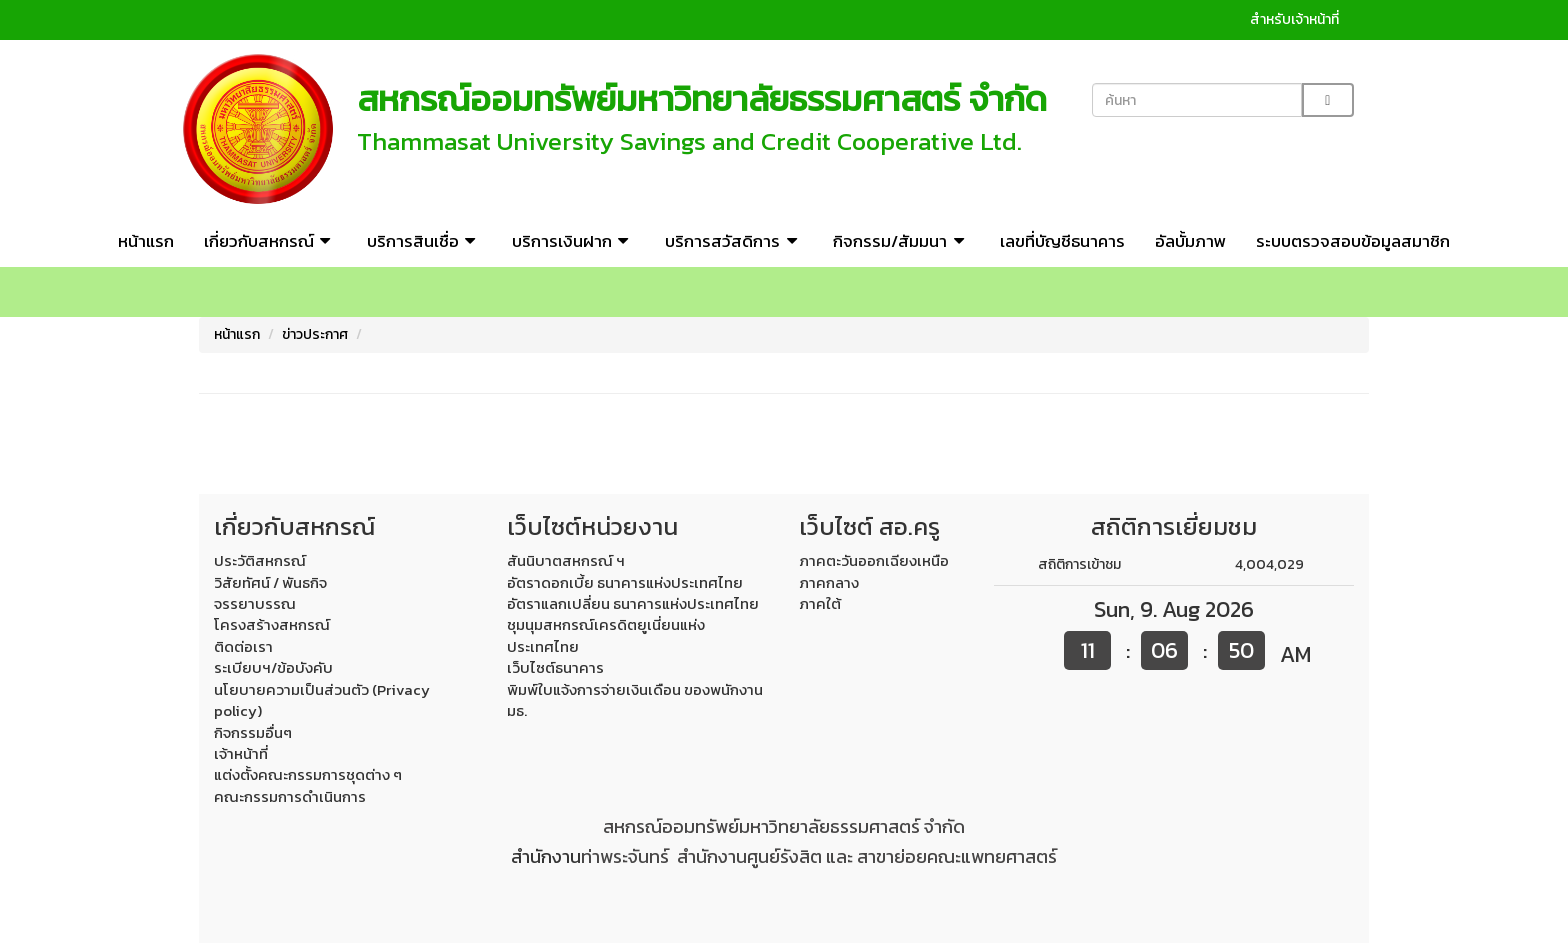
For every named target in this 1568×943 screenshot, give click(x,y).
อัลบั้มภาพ (1190, 241)
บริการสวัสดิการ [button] (734, 241)
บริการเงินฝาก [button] (573, 241)
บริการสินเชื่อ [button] (424, 241)
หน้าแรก (146, 241)
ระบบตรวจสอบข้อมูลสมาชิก (1353, 241)
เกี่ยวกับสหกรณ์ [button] (270, 241)
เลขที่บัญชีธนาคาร (1062, 241)
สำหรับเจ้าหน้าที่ (1294, 19)
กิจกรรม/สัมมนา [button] (901, 241)
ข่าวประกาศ (315, 334)
